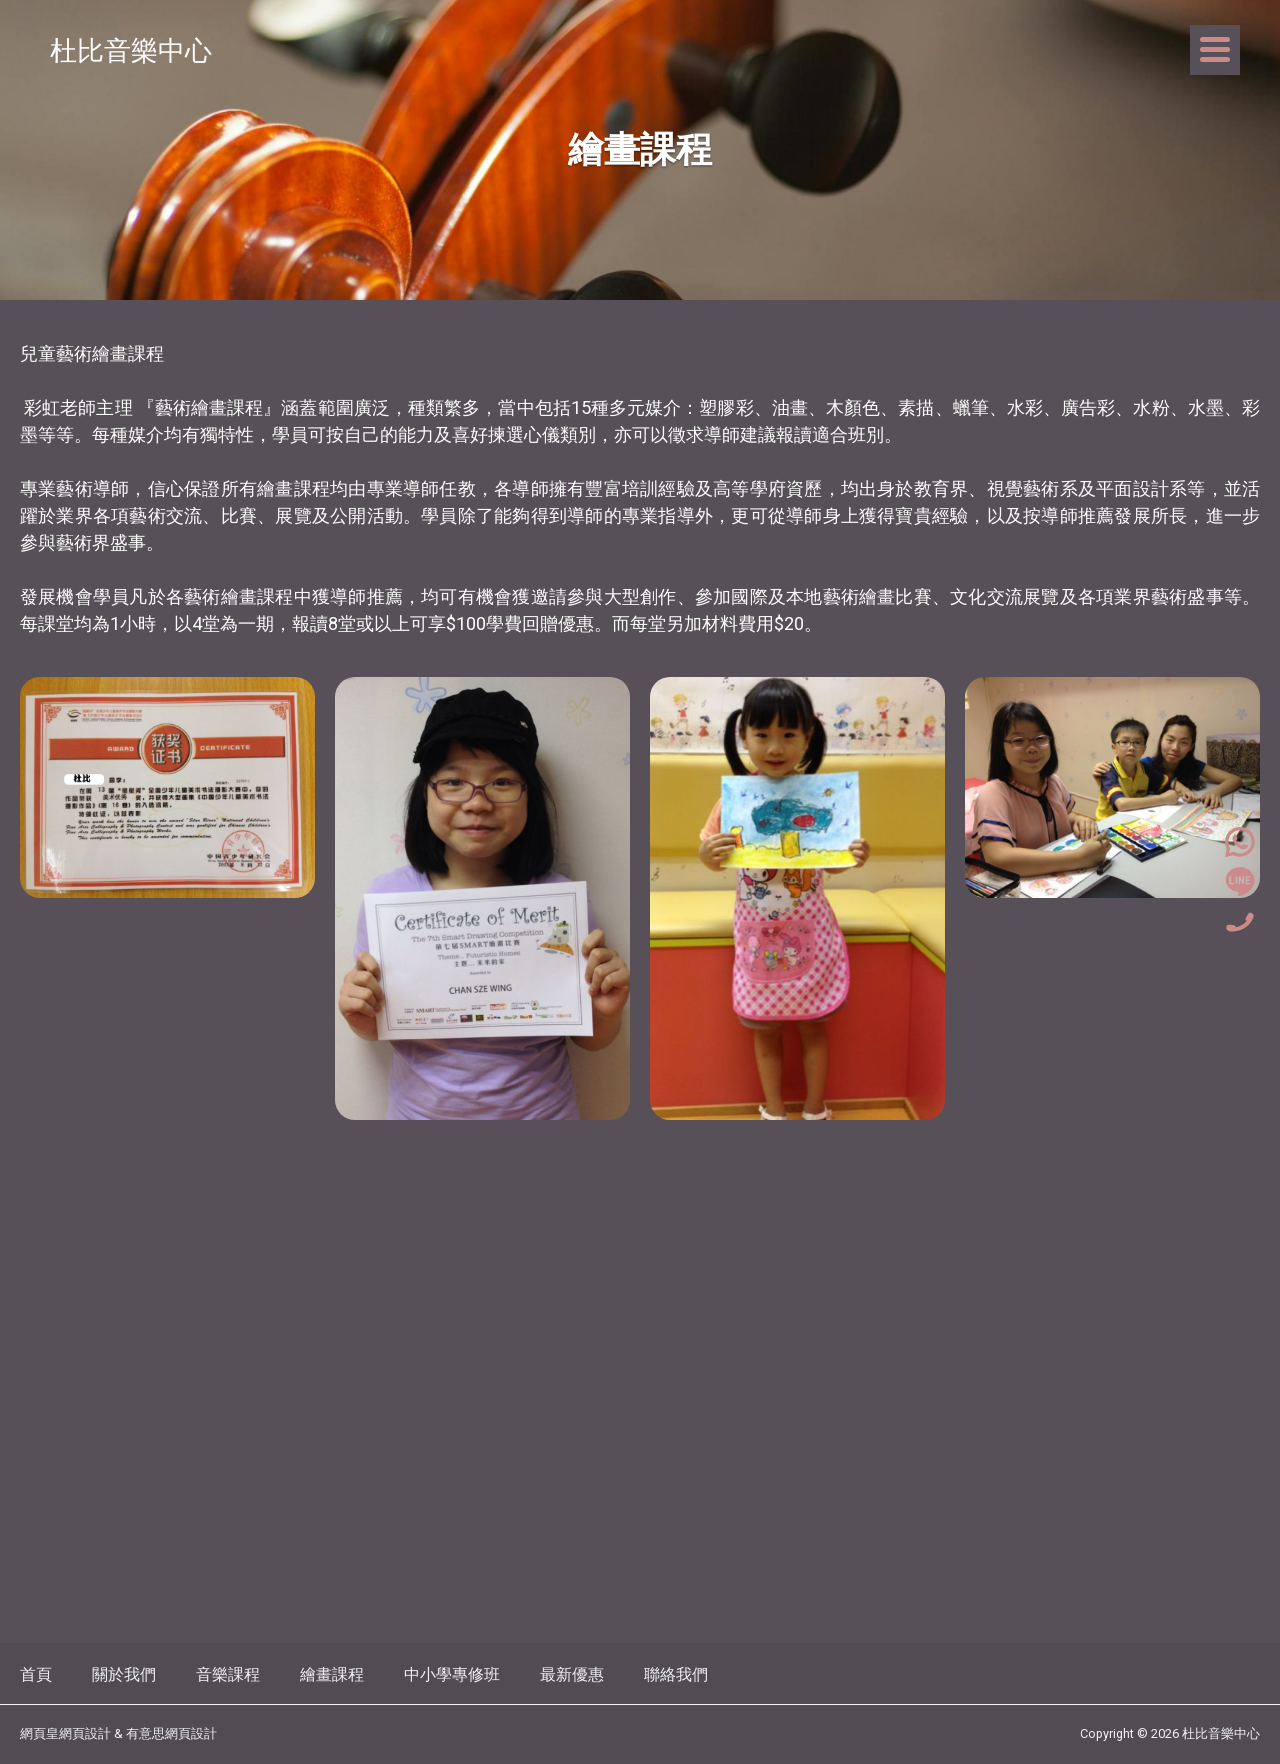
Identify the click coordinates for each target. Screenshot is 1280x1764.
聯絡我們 (676, 1674)
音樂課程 (228, 1674)
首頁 (36, 1674)
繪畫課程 (332, 1674)
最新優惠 (572, 1674)
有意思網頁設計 (171, 1733)
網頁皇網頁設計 (65, 1733)
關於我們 (124, 1674)
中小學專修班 (452, 1674)
